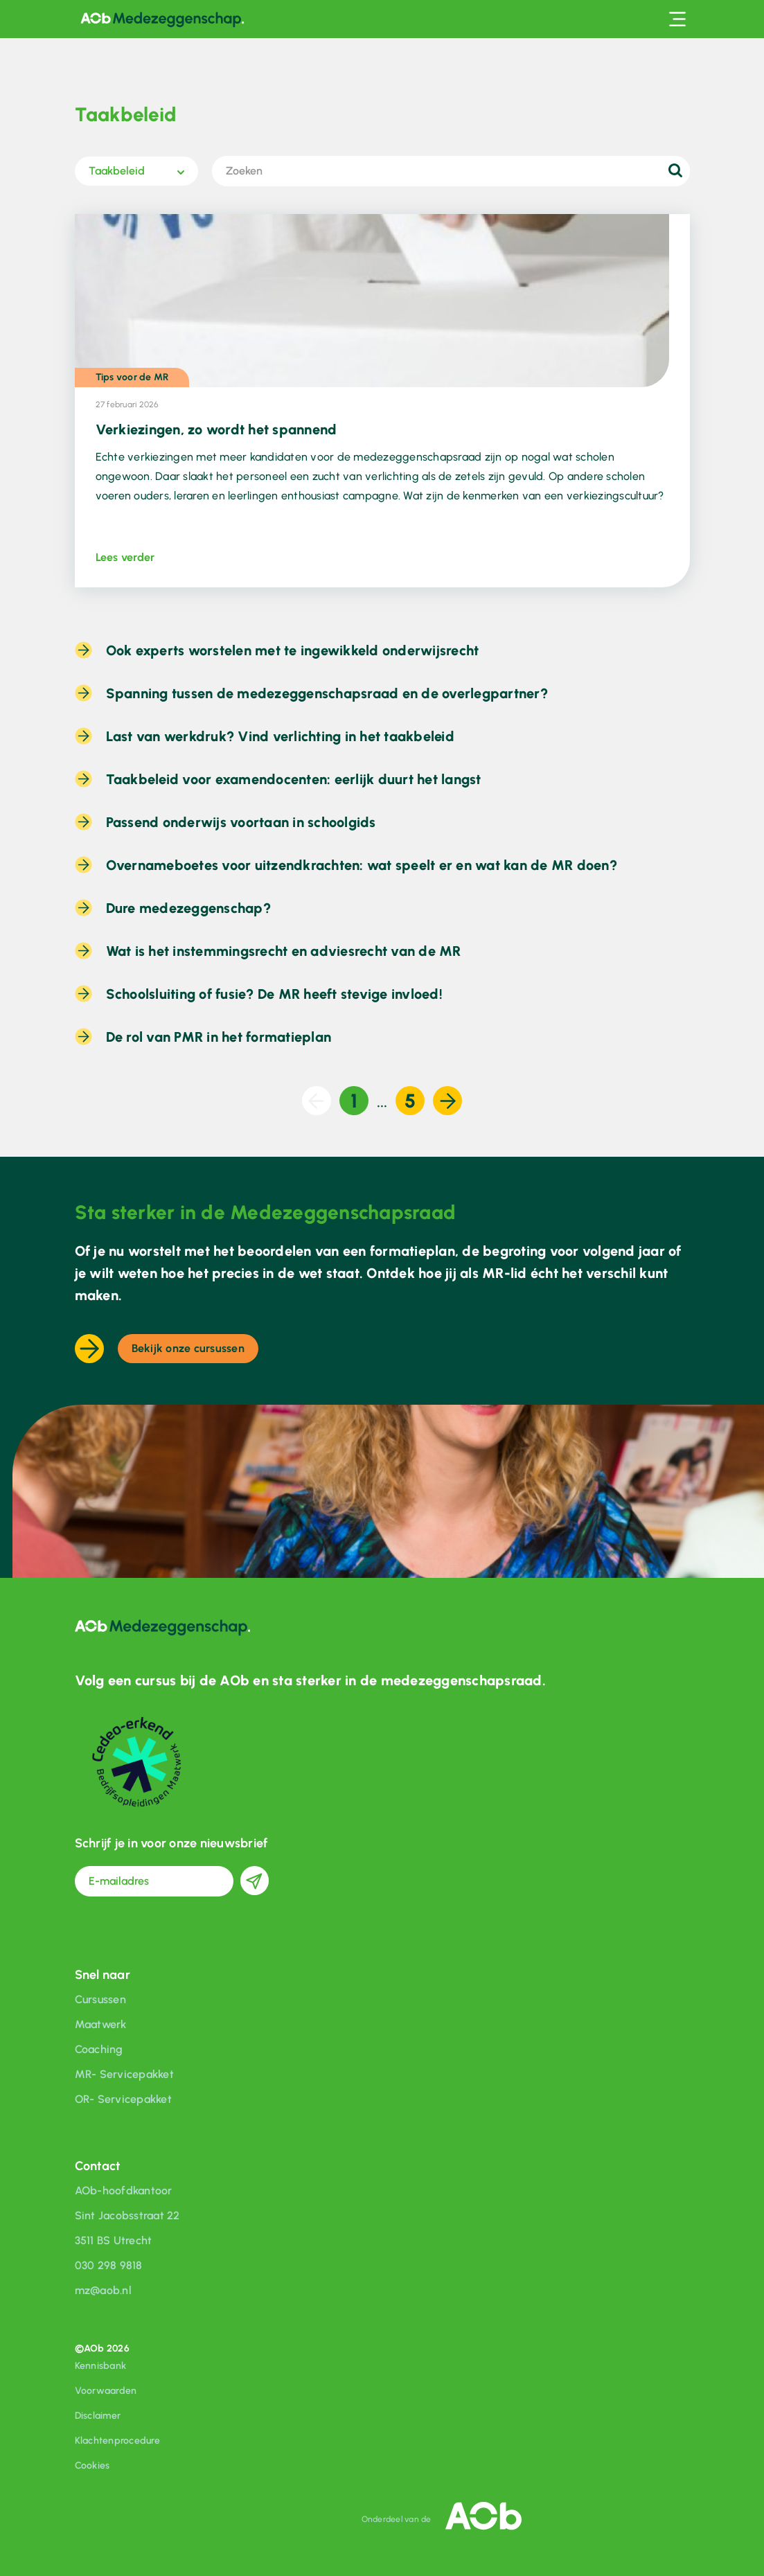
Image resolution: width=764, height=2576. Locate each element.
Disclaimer (98, 2416)
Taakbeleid (117, 170)
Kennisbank (101, 2366)
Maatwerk (101, 2024)
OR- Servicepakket (123, 2099)
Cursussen (100, 1999)
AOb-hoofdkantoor (123, 2190)
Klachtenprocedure (117, 2440)
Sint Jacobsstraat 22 (127, 2215)
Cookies (92, 2465)
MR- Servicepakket (124, 2074)
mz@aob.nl (103, 2290)
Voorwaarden (106, 2391)
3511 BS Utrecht (113, 2240)
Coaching (99, 2049)
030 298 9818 (109, 2265)
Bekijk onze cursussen (188, 1348)
